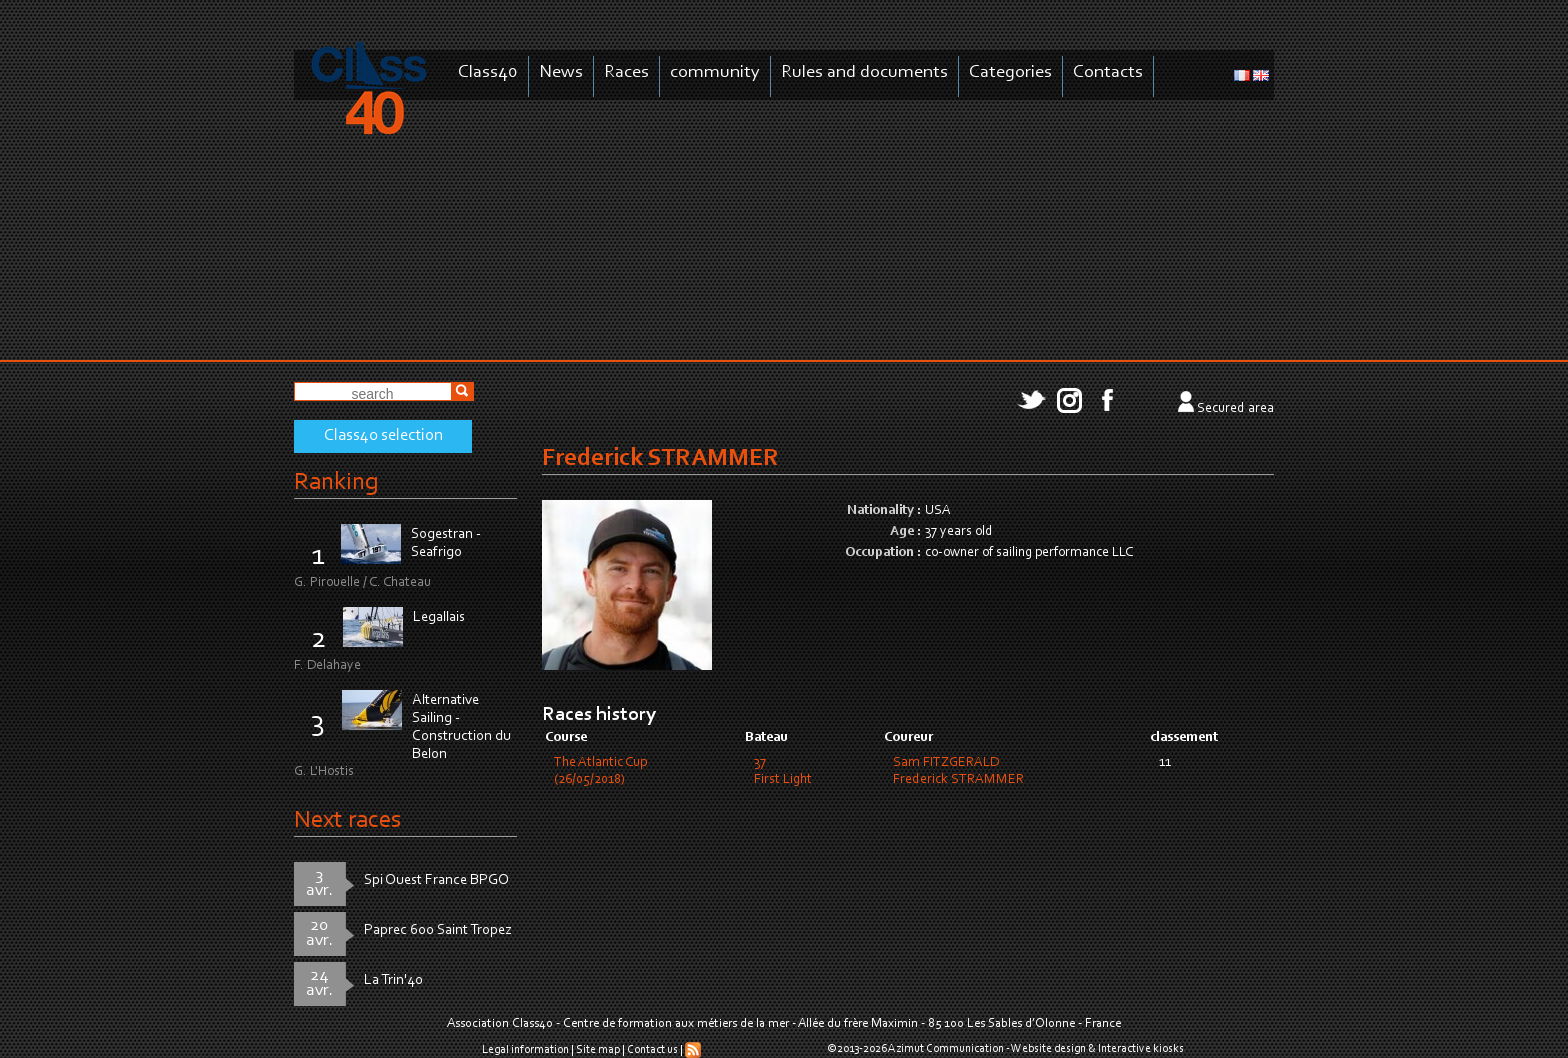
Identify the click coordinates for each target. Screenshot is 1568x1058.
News (561, 72)
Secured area (1235, 409)
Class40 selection (383, 436)
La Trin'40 (393, 980)
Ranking (336, 482)
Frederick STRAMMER (958, 780)
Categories (1010, 72)
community (715, 72)
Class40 (488, 72)
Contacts (1108, 72)
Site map (598, 1050)
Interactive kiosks (1141, 1049)
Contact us (652, 1050)
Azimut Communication (946, 1049)
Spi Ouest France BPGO (436, 880)
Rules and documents (864, 72)
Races (626, 72)
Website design (1048, 1049)
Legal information (525, 1050)
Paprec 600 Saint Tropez (438, 930)
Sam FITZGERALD (946, 763)
